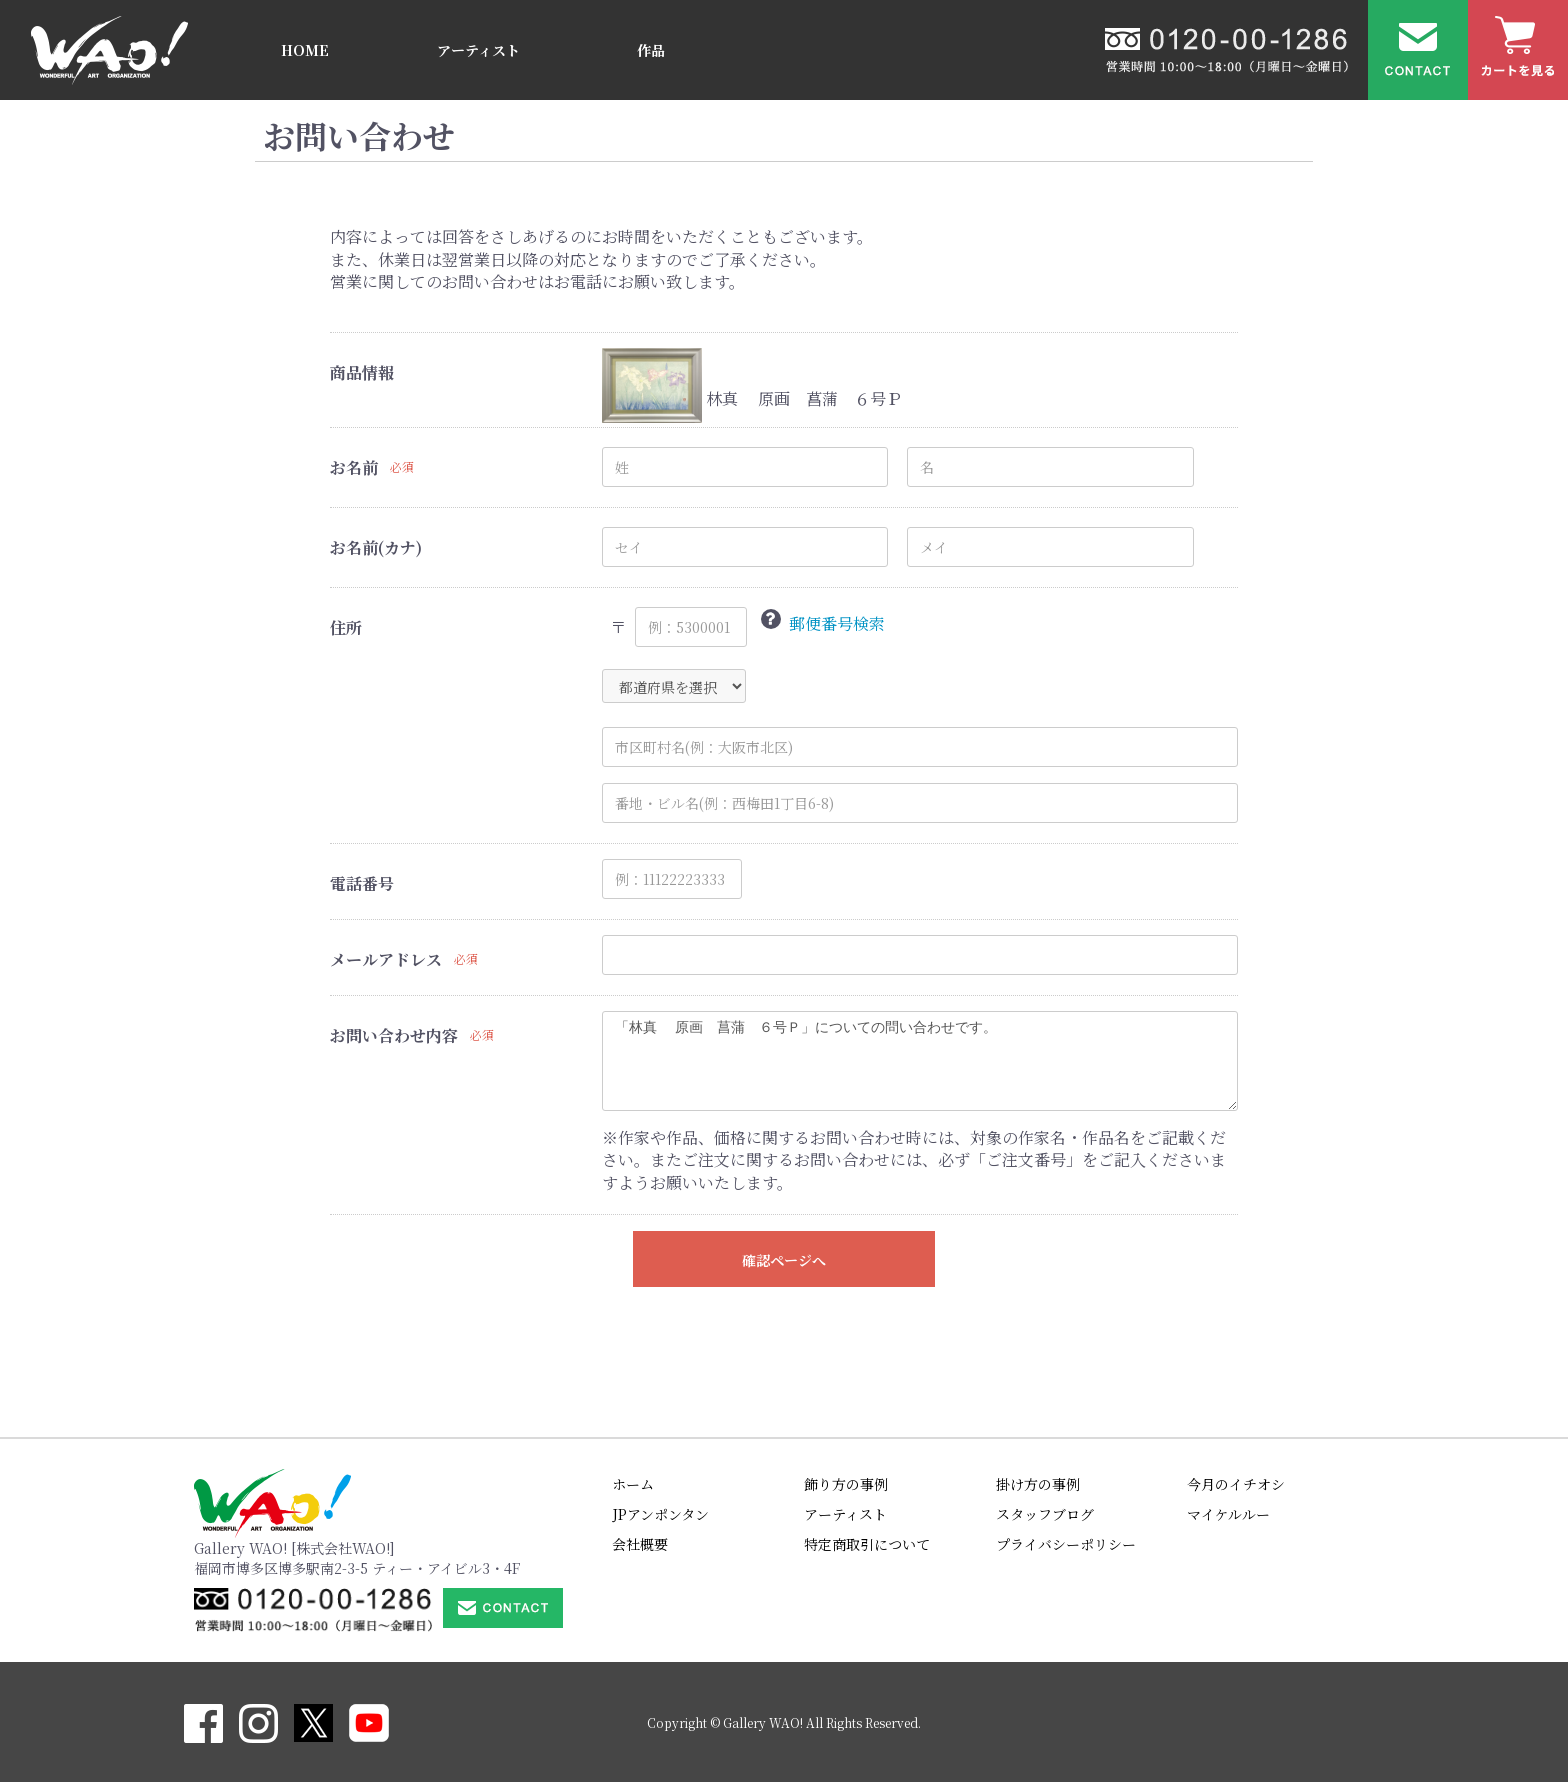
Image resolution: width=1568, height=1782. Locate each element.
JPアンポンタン (660, 1514)
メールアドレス (386, 960)
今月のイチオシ (1236, 1484)
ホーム (633, 1484)
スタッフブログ (1045, 1514)
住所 (346, 628)
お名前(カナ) (376, 548)
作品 (651, 50)
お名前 (354, 468)
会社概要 (640, 1544)
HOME (305, 50)
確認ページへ (784, 1260)
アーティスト (478, 50)
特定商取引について (867, 1544)
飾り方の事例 (846, 1484)
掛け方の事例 (1038, 1484)
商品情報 (362, 373)
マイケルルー (1228, 1514)
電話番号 (362, 884)
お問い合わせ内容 (394, 1036)
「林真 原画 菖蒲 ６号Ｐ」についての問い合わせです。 (920, 1061)
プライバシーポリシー (1066, 1544)
